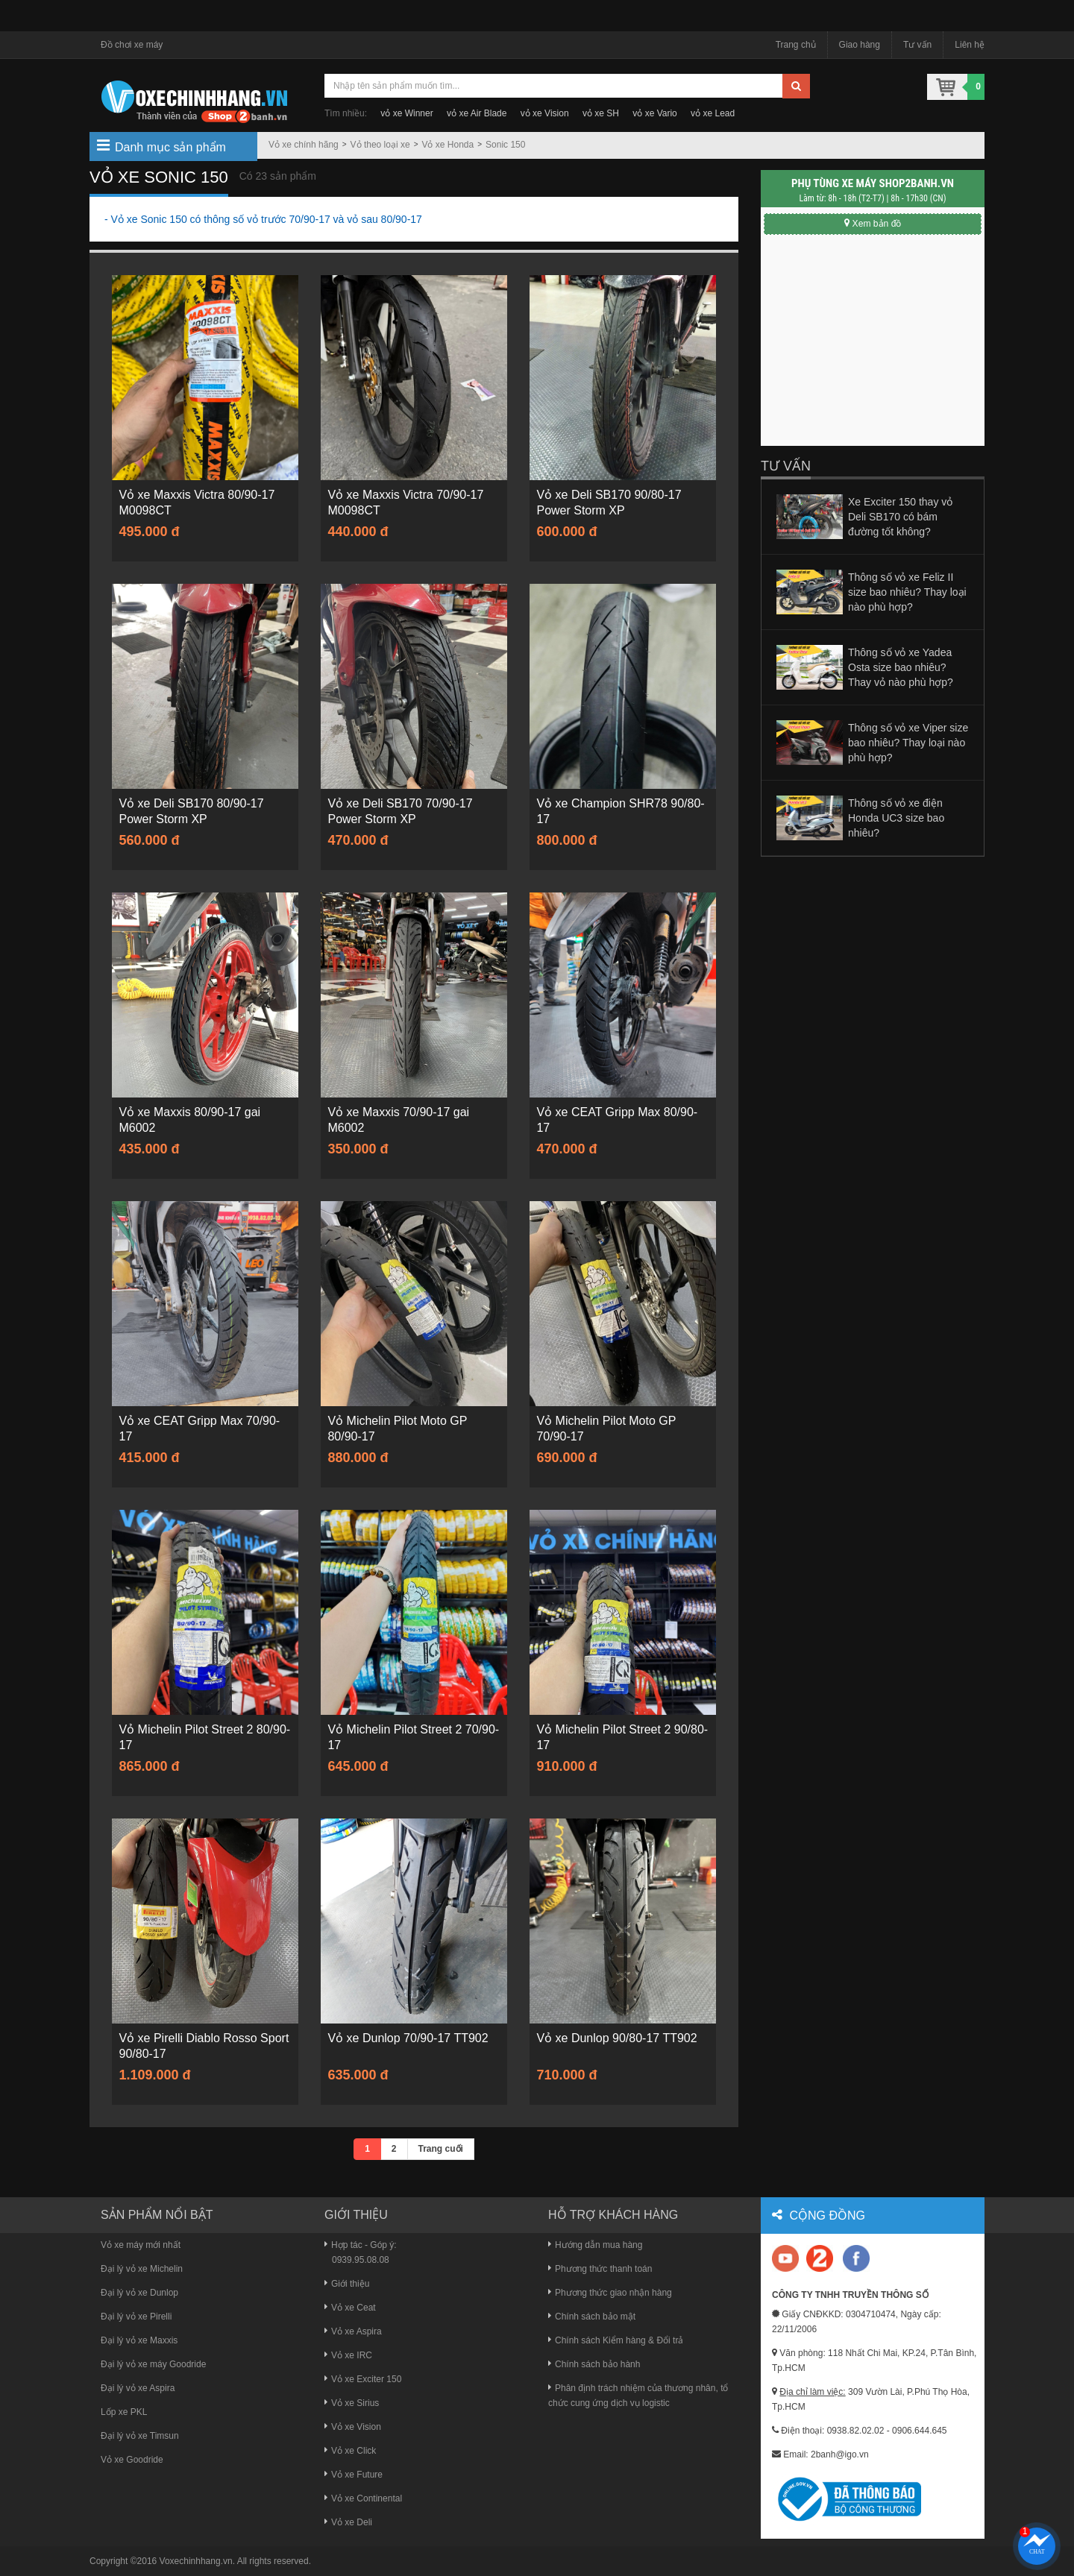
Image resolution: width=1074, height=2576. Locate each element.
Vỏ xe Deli (348, 2522)
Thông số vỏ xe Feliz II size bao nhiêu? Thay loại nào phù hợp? (907, 592)
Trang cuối (440, 2149)
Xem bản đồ (872, 223)
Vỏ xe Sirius (351, 2403)
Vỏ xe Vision (352, 2427)
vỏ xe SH (600, 113)
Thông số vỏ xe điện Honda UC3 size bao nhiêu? (896, 818)
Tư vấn (917, 45)
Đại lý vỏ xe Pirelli (136, 2316)
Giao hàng (859, 45)
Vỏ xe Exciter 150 (362, 2379)
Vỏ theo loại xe (380, 144)
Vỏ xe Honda (447, 144)
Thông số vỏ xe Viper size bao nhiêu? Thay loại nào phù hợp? (908, 742)
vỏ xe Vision (545, 113)
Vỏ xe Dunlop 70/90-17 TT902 (409, 2038)
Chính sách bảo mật (591, 2316)
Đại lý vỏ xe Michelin (142, 2269)
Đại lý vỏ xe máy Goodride (153, 2364)
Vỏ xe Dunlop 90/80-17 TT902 (618, 2038)
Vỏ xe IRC (348, 2355)
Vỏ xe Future (353, 2474)
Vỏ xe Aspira (353, 2331)
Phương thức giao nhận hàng (610, 2292)
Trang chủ (796, 45)
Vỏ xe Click (350, 2451)
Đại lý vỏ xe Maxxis (139, 2340)
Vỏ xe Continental (363, 2498)
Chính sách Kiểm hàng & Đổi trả (615, 2340)
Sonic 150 (505, 144)
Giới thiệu (346, 2284)
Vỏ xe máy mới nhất (140, 2245)
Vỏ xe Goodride (132, 2459)
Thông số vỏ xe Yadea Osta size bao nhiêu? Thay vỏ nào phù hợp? (900, 667)
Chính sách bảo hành (594, 2364)
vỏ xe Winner (406, 113)
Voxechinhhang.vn (196, 2561)
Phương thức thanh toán (600, 2269)
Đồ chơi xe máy (132, 45)
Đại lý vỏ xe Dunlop (139, 2292)
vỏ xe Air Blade (476, 113)
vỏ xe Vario (654, 113)
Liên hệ (969, 45)
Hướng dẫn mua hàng (595, 2245)
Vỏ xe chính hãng (303, 144)
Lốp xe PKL (124, 2412)
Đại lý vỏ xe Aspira (138, 2388)
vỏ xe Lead (713, 113)
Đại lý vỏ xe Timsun (140, 2436)
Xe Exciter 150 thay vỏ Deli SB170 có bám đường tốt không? (900, 517)
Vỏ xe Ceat (350, 2307)
